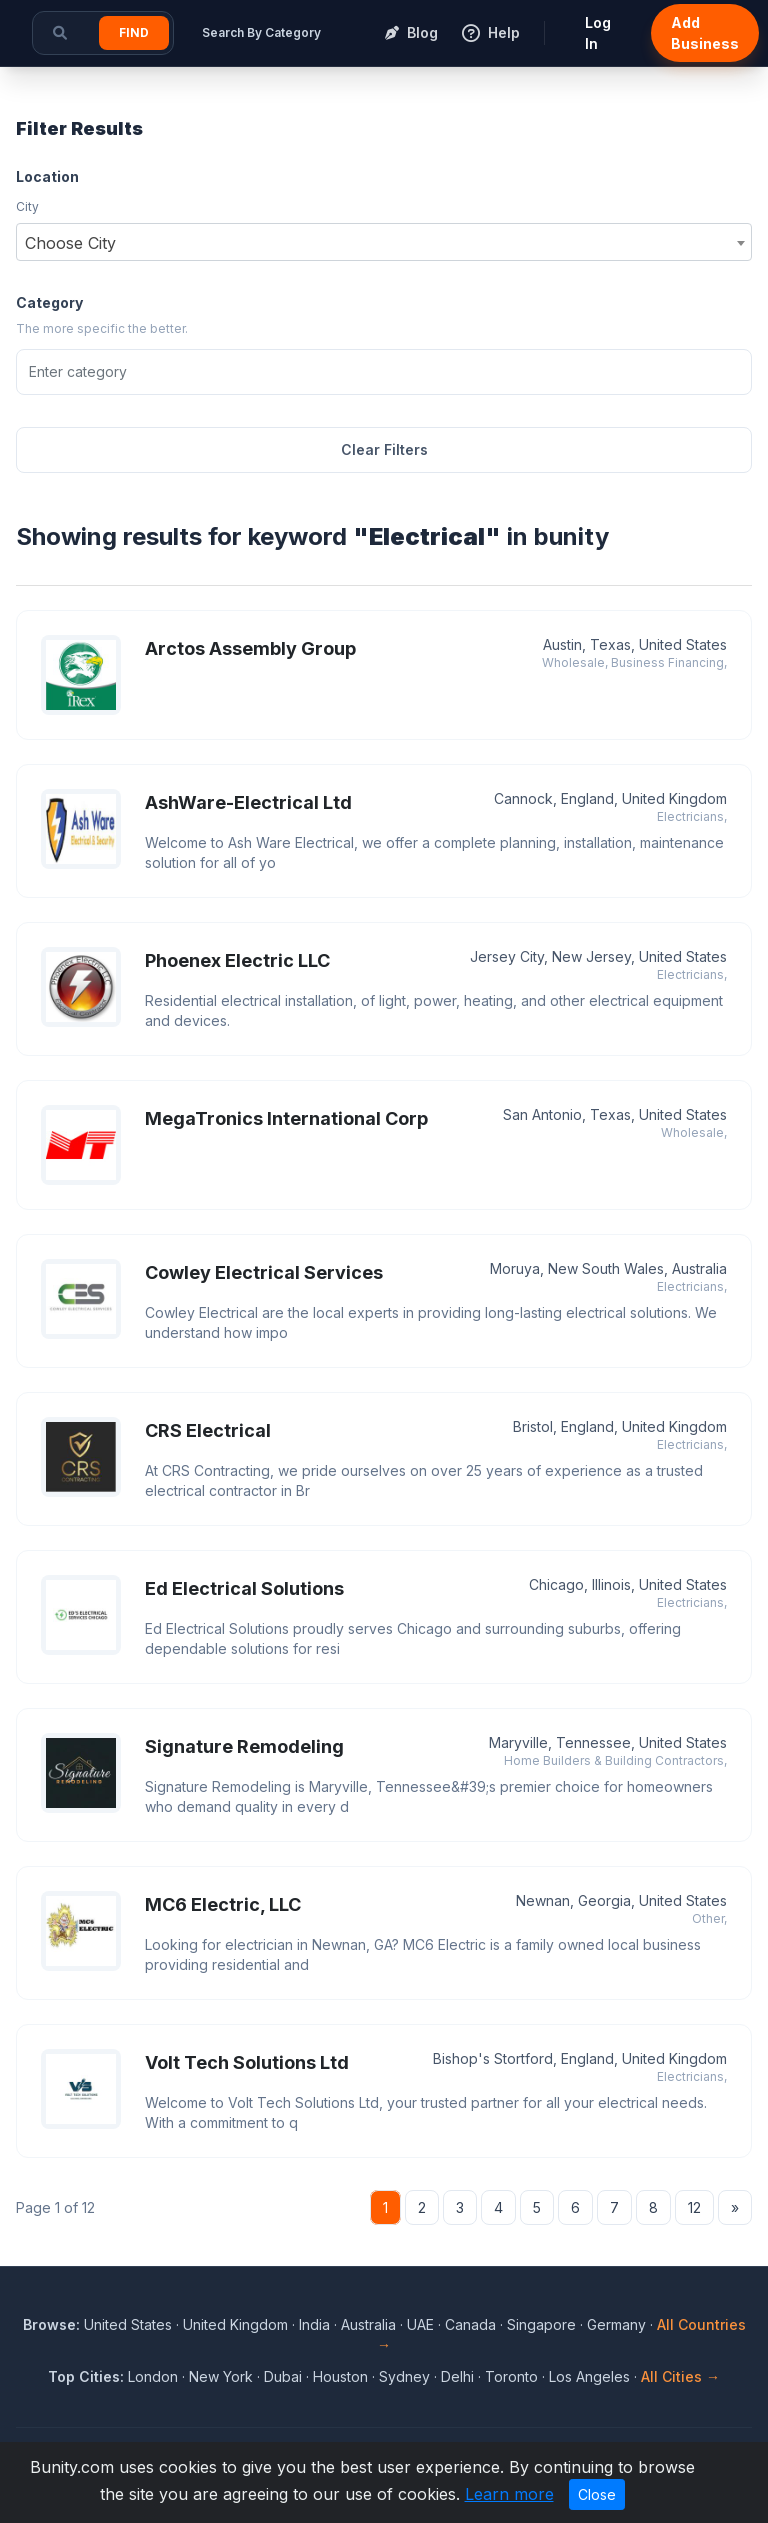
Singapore (541, 2324)
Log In (598, 33)
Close (597, 2494)
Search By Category (261, 32)
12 (694, 2207)
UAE (420, 2324)
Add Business (705, 33)
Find (134, 32)
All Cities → (680, 2376)
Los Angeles (589, 2376)
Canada (470, 2324)
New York (221, 2376)
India (314, 2324)
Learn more (509, 2494)
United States (128, 2324)
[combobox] (384, 242)
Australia (368, 2324)
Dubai (283, 2376)
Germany (616, 2324)
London (153, 2376)
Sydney (404, 2376)
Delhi (457, 2376)
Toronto (511, 2376)
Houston (340, 2376)
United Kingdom (235, 2324)
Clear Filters (384, 449)
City (27, 206)
